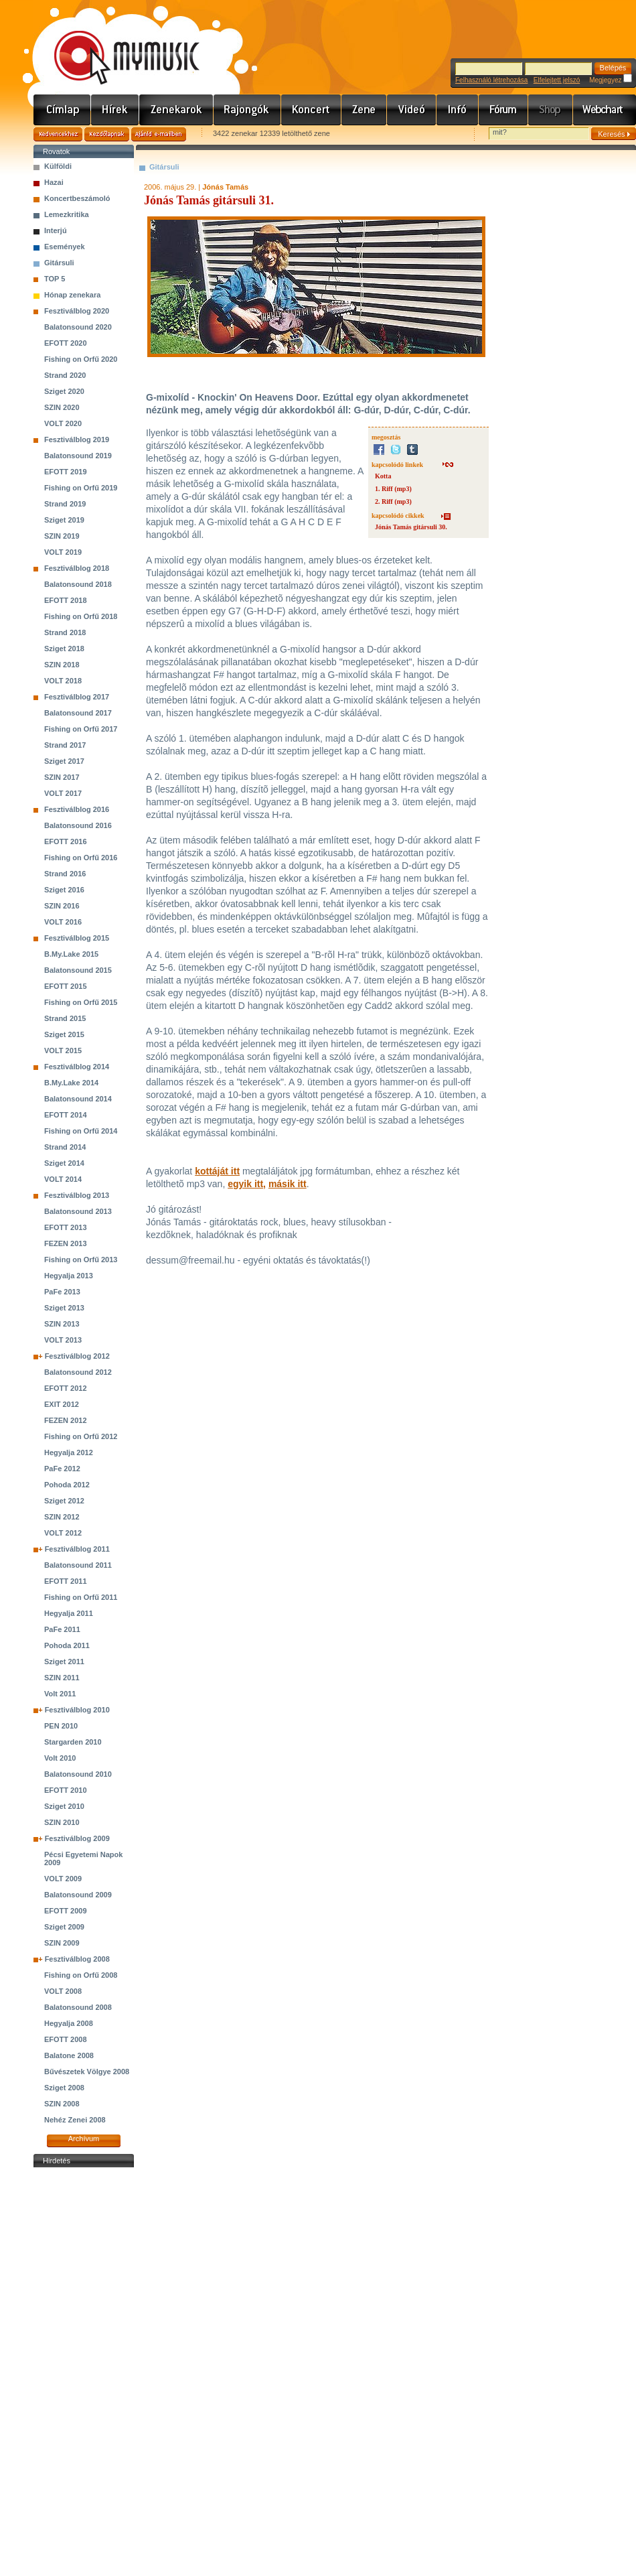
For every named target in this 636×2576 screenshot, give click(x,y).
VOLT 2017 (63, 793)
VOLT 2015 (63, 1050)
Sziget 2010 (64, 1806)
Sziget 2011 (64, 1661)
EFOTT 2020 (65, 343)
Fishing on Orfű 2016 (80, 858)
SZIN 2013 (62, 1324)
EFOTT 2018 (65, 600)
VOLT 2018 (63, 681)
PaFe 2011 (62, 1629)
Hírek (115, 109)
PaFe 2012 (62, 1469)
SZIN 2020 (62, 407)
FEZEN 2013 (65, 1243)
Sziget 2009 (64, 1927)
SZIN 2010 (62, 1822)
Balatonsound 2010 (78, 1774)
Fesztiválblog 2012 (77, 1356)
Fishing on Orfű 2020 (80, 359)
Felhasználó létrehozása (491, 80)
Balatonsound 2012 (78, 1372)
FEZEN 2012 (65, 1420)
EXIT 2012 (61, 1404)
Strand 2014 (65, 1147)
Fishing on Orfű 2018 (80, 616)
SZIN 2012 (62, 1517)
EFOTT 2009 (65, 1911)
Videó (411, 109)
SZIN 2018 (62, 665)
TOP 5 (54, 279)
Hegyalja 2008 (68, 2023)
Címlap (62, 109)
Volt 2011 (60, 1694)
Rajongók (247, 109)
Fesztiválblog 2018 (76, 568)
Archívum (83, 2138)
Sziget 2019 (64, 520)
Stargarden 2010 (73, 1742)
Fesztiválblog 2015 (76, 938)
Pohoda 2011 (67, 1645)
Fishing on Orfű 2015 (80, 1002)
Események (64, 247)
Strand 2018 (65, 632)
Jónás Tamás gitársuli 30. (411, 527)
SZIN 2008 (62, 2104)
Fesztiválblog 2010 (77, 1710)
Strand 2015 (65, 1018)
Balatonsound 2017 (78, 713)
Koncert (311, 109)
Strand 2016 (65, 874)
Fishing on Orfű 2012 (80, 1436)
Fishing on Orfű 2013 (80, 1260)
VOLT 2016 (63, 922)
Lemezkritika (66, 214)
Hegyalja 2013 (68, 1276)
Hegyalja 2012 (68, 1452)
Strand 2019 (65, 504)
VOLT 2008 (63, 1991)
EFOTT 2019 (65, 472)
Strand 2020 (65, 375)
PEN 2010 (61, 1726)
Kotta (383, 476)
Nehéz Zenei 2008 (75, 2120)
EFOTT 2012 (65, 1388)
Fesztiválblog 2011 (77, 1549)
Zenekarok (176, 109)
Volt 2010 (60, 1758)
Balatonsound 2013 (78, 1211)
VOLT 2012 (63, 1533)
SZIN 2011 (62, 1678)
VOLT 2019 (63, 552)
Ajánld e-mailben (158, 134)
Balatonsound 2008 (78, 2007)
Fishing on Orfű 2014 (80, 1131)
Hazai (54, 182)
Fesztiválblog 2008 (77, 1959)
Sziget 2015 (64, 1034)
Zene (364, 109)
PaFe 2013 (62, 1292)
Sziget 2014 (64, 1163)
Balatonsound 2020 (78, 327)
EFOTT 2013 (65, 1227)
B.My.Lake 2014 (71, 1083)
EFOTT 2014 (65, 1115)
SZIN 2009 (62, 1943)
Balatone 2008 (69, 2055)
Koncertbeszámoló (77, 198)
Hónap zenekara (72, 295)
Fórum (503, 109)
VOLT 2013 (63, 1340)
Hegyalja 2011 (68, 1613)
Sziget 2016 (64, 890)
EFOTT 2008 (65, 2039)
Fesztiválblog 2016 (76, 809)
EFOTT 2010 (65, 1790)
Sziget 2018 (64, 649)
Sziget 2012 (64, 1501)
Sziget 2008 (64, 2088)
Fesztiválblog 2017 (76, 697)
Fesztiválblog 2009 (77, 1838)
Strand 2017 (65, 745)
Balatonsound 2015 (78, 970)
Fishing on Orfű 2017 (80, 729)
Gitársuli (59, 263)
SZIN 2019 (62, 536)
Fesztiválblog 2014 (76, 1067)
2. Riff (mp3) (393, 501)
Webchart (604, 109)
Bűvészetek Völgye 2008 (86, 2071)
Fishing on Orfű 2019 (80, 488)
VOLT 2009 (63, 1879)
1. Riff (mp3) (393, 488)
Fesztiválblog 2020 (76, 311)
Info (457, 109)
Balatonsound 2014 (78, 1099)
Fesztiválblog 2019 (76, 439)
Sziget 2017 (64, 761)
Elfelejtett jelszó (557, 80)
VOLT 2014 (63, 1179)
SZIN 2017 (62, 777)
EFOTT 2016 (65, 841)
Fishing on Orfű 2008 (80, 1975)
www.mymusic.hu (115, 43)
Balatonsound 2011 (78, 1565)
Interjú (55, 230)
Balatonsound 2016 (78, 825)
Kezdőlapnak (106, 134)
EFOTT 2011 (65, 1581)
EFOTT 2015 (65, 986)
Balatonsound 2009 (78, 1895)
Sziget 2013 (64, 1308)
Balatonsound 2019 (78, 456)
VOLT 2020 (63, 423)
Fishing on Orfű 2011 (80, 1597)
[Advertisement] (84, 2372)
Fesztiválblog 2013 (76, 1195)
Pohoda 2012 (67, 1485)
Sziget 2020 (64, 391)
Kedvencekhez (57, 134)
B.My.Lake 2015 (71, 954)
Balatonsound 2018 (78, 584)
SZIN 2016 (62, 906)
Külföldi (58, 166)
